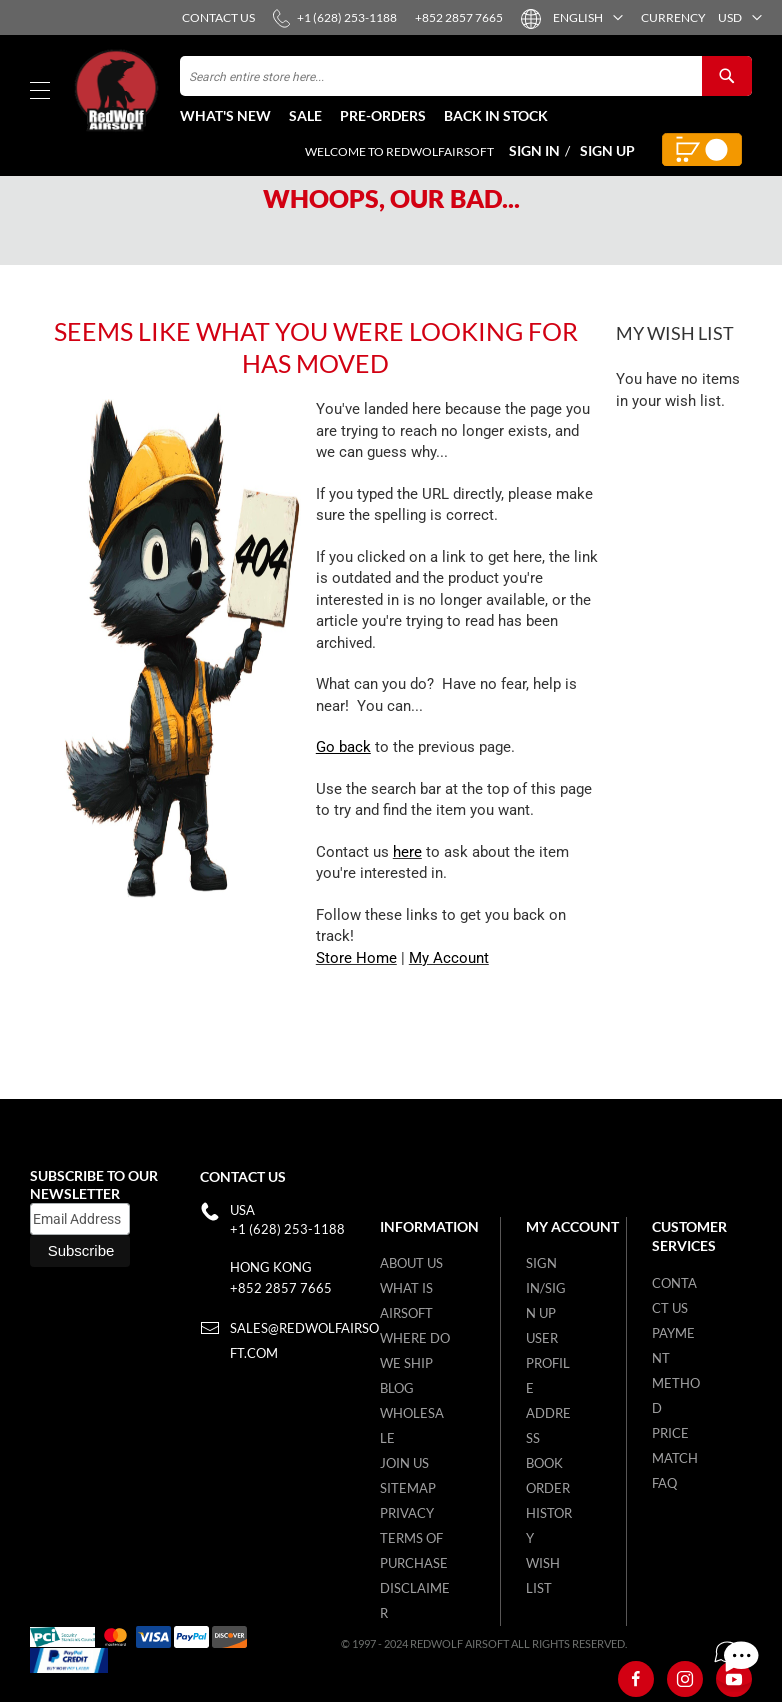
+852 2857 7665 (281, 1288)
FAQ (664, 1483)
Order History (549, 1513)
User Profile (548, 1363)
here (407, 894)
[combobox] (466, 76)
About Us (411, 1263)
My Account (449, 1000)
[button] (581, 17)
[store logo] (125, 90)
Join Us (404, 1463)
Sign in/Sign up (546, 1288)
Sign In (534, 150)
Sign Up (607, 150)
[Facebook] (636, 1679)
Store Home (356, 1000)
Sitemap (408, 1488)
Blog (397, 1388)
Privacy (407, 1513)
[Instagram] (685, 1679)
